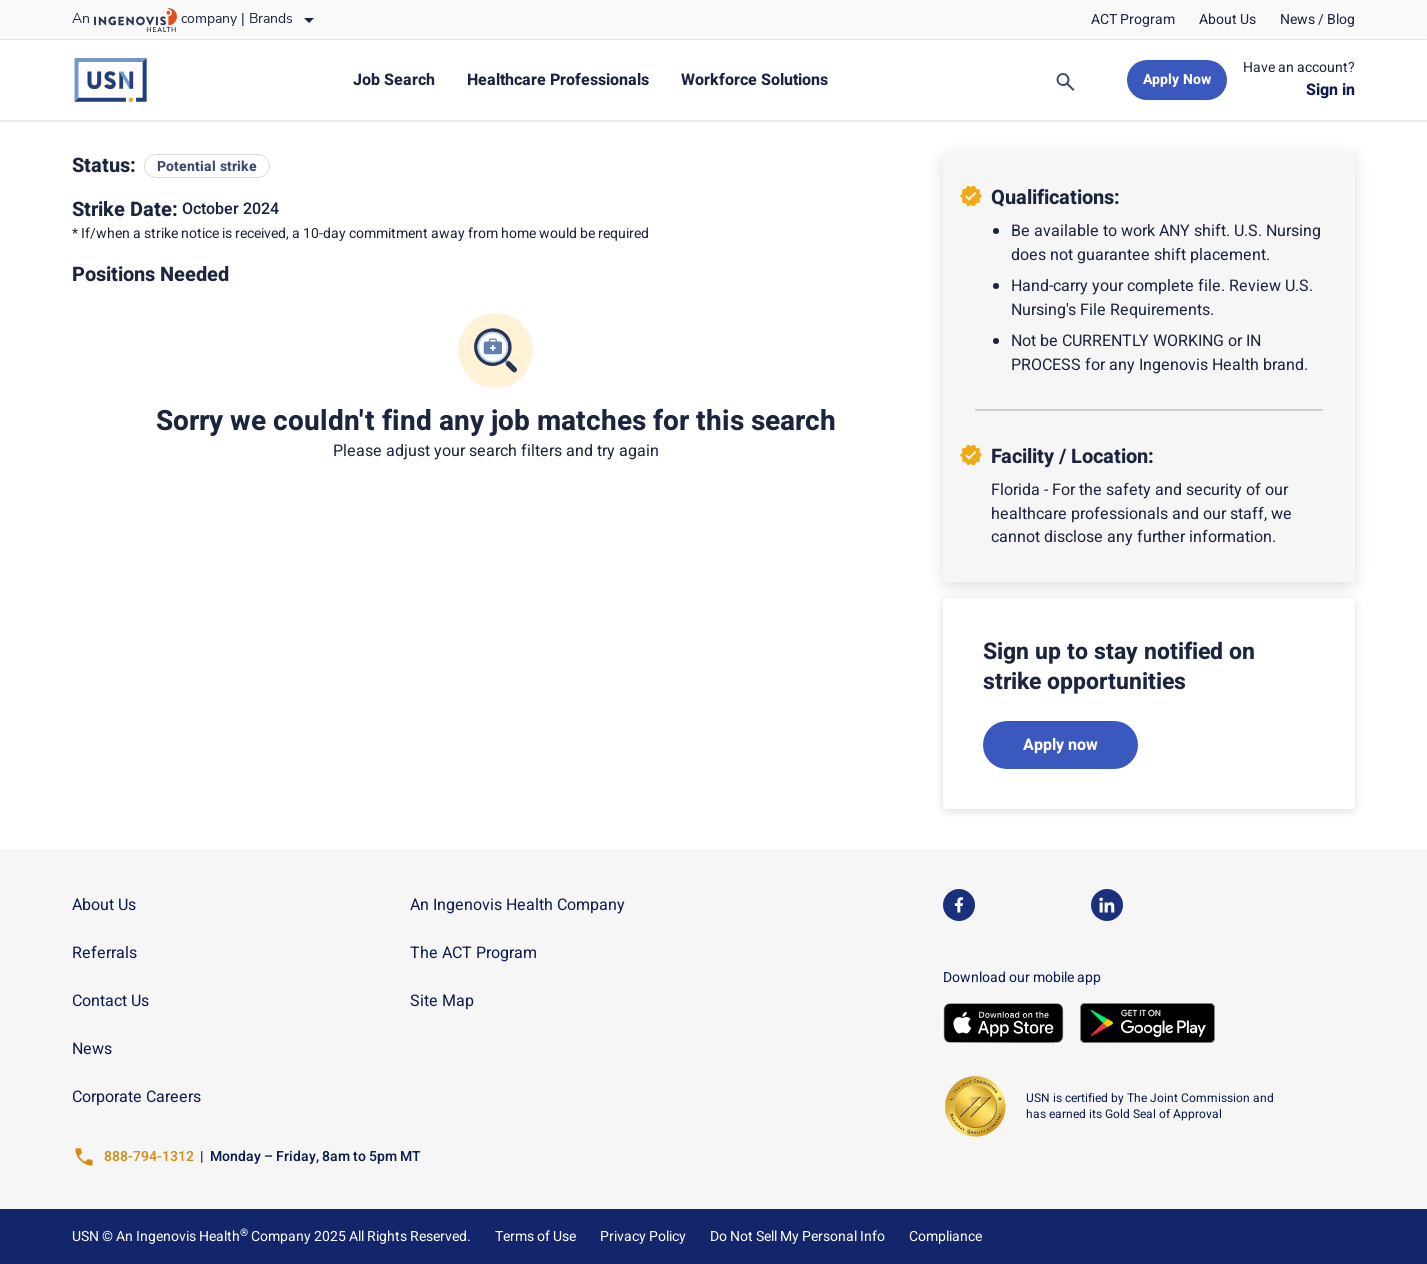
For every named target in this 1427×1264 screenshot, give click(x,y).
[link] (1133, 20)
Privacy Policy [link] (643, 1237)
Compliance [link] (945, 1237)
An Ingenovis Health (180, 1236)
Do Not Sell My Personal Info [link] (797, 1237)
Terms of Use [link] (535, 1237)
